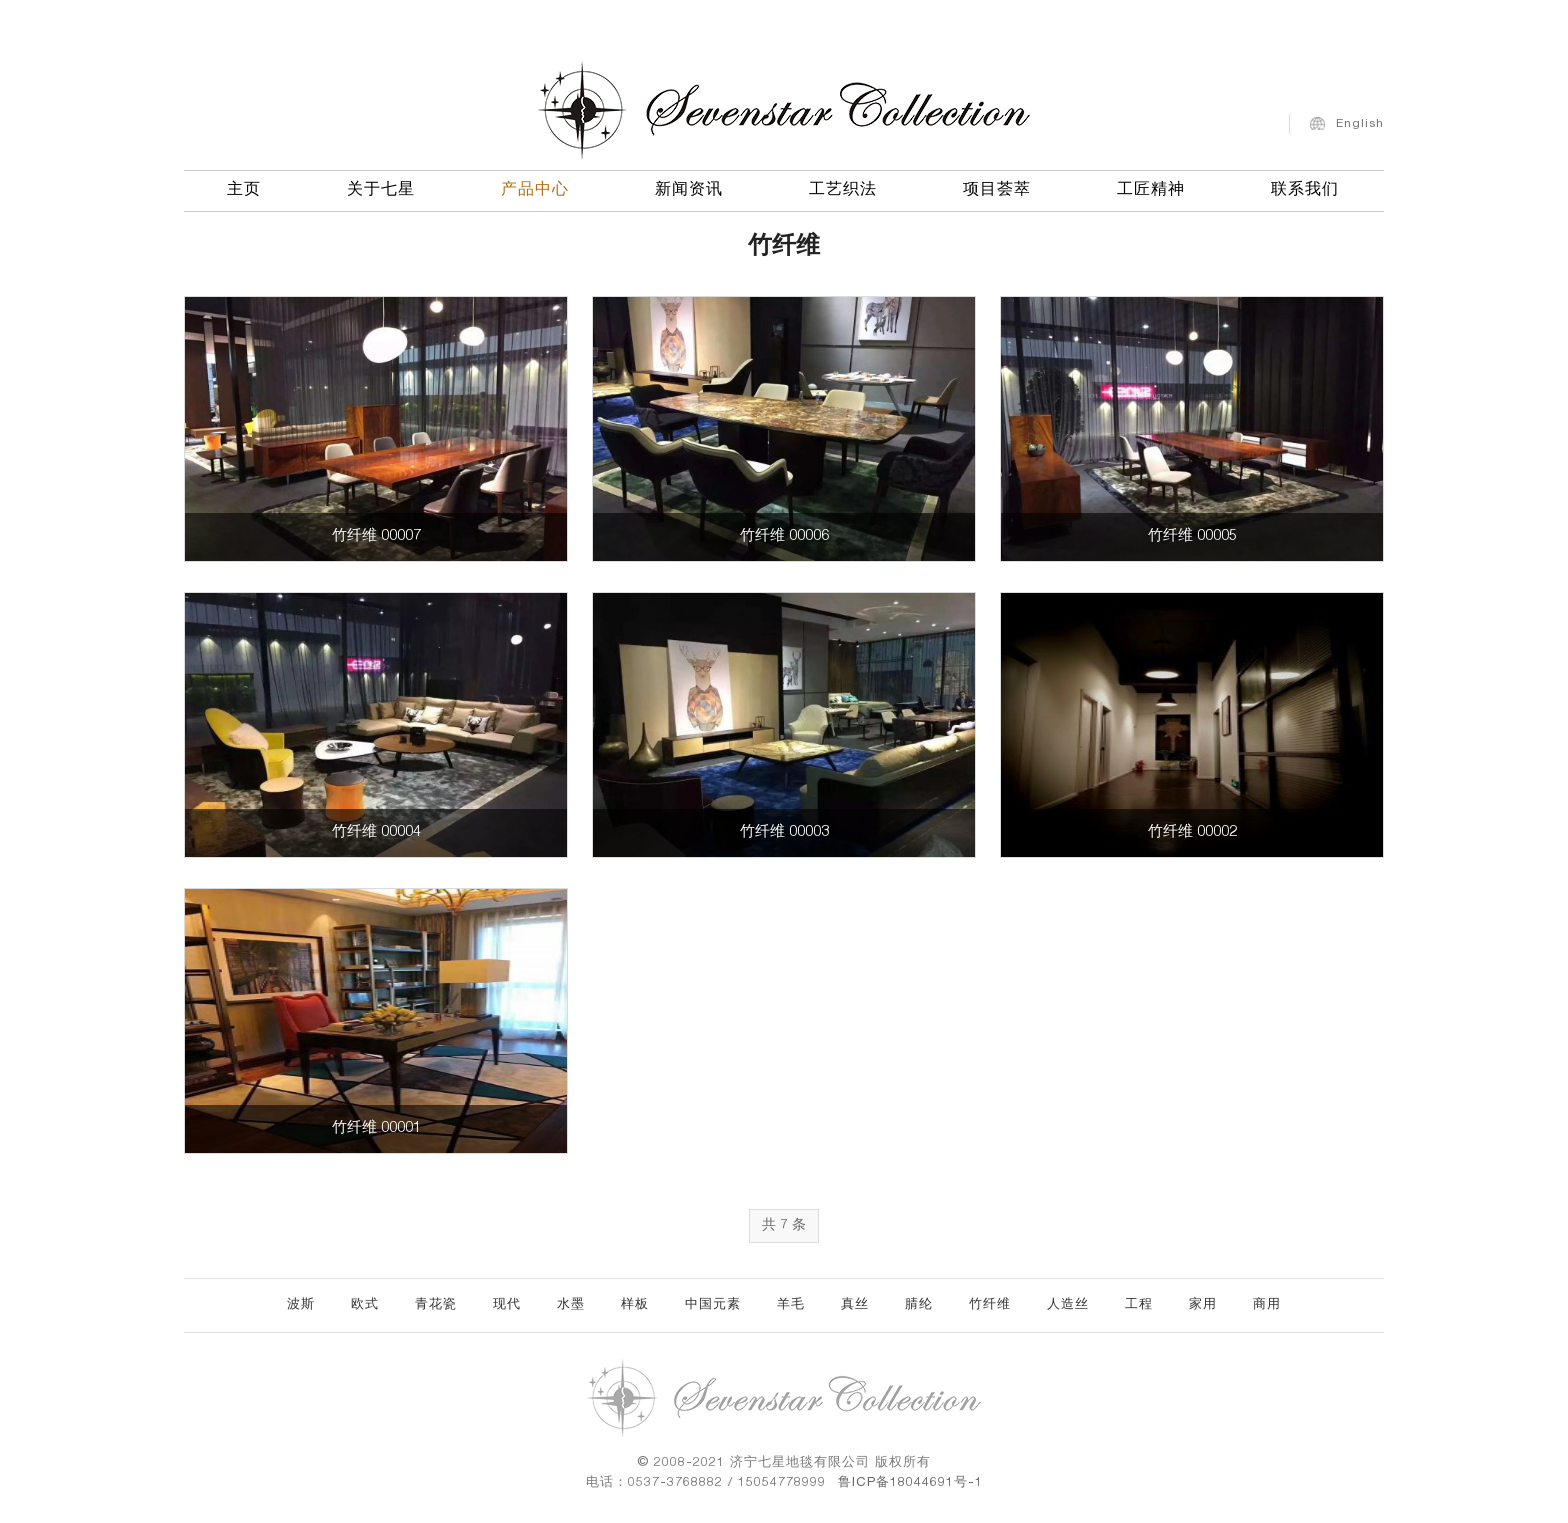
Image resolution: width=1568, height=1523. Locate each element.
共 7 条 (784, 1226)
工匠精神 (1151, 188)
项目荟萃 (997, 188)
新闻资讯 (689, 188)
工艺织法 (843, 188)
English (1360, 121)
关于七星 (381, 188)
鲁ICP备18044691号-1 (910, 1483)
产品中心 (535, 188)
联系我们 (1305, 188)
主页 (244, 188)
